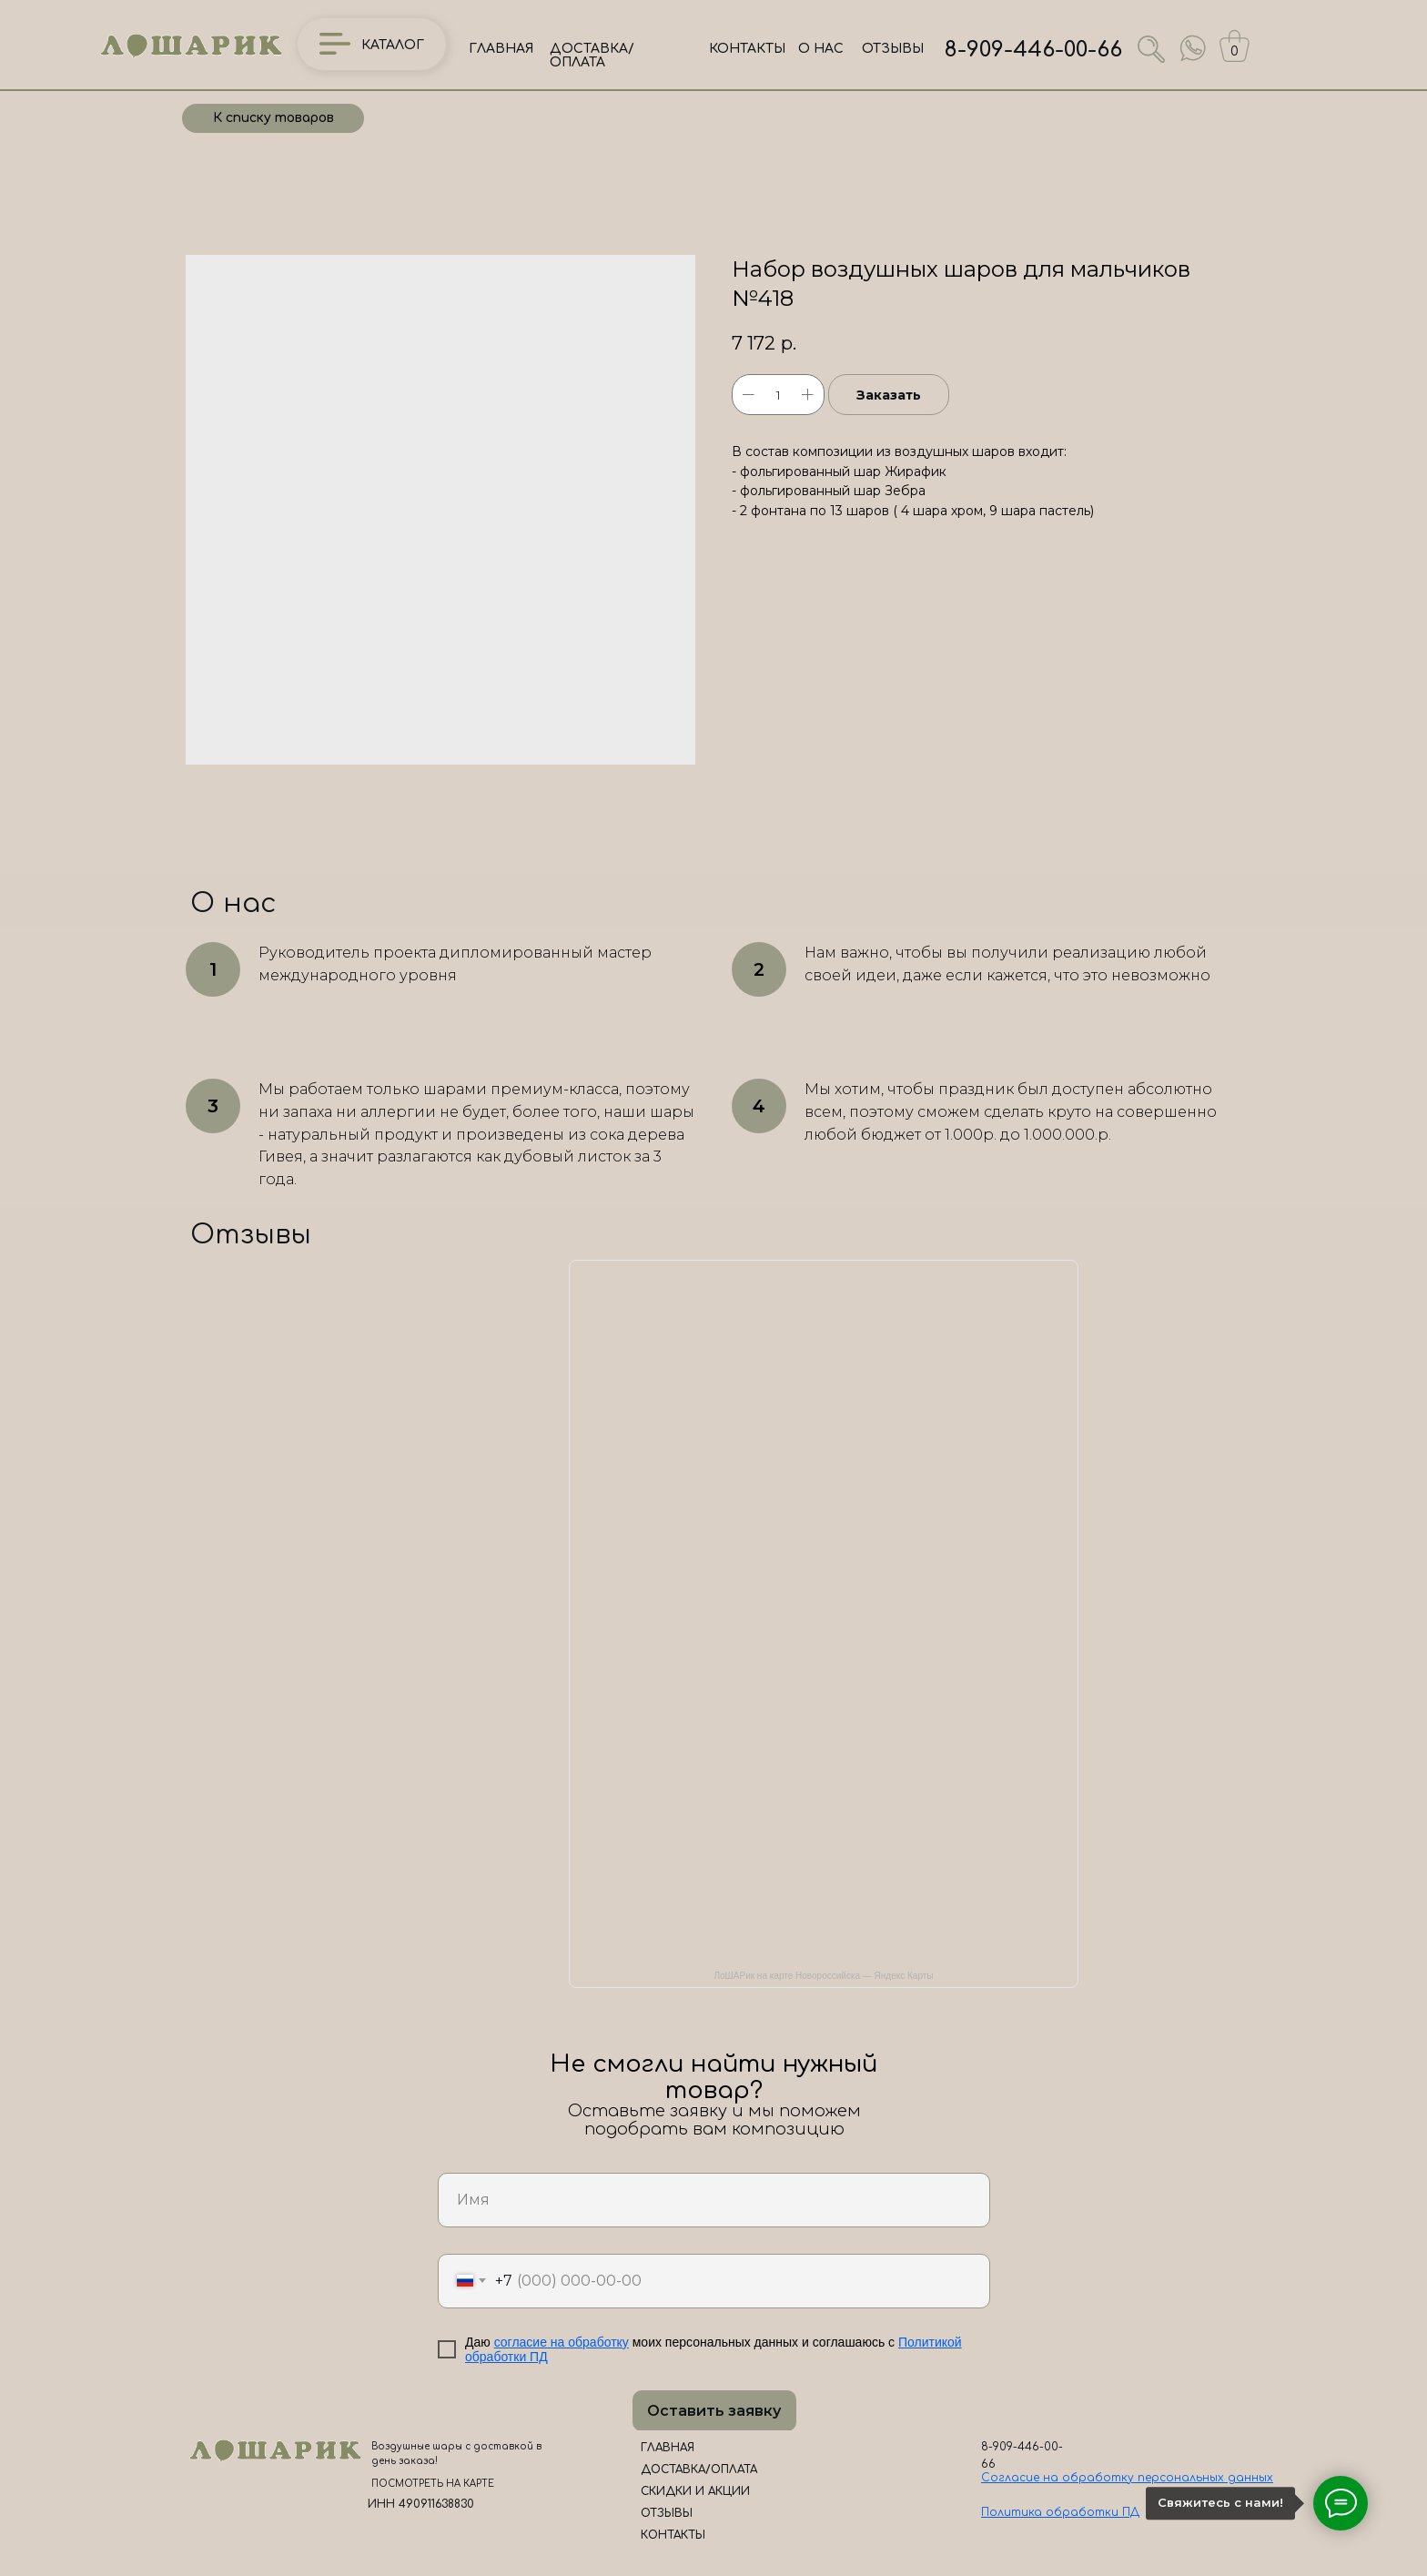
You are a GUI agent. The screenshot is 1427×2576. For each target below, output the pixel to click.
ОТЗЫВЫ (893, 49)
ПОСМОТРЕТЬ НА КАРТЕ (432, 2484)
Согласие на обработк (1054, 2477)
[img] (1193, 48)
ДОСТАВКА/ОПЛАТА (592, 55)
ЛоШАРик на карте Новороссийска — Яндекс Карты (824, 1976)
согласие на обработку (561, 2342)
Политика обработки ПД (1060, 2512)
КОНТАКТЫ (747, 49)
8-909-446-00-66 (1033, 49)
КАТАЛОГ (392, 45)
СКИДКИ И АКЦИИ (695, 2491)
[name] (714, 2200)
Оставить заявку (714, 2410)
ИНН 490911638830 (421, 2504)
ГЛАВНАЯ (501, 49)
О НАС (821, 49)
